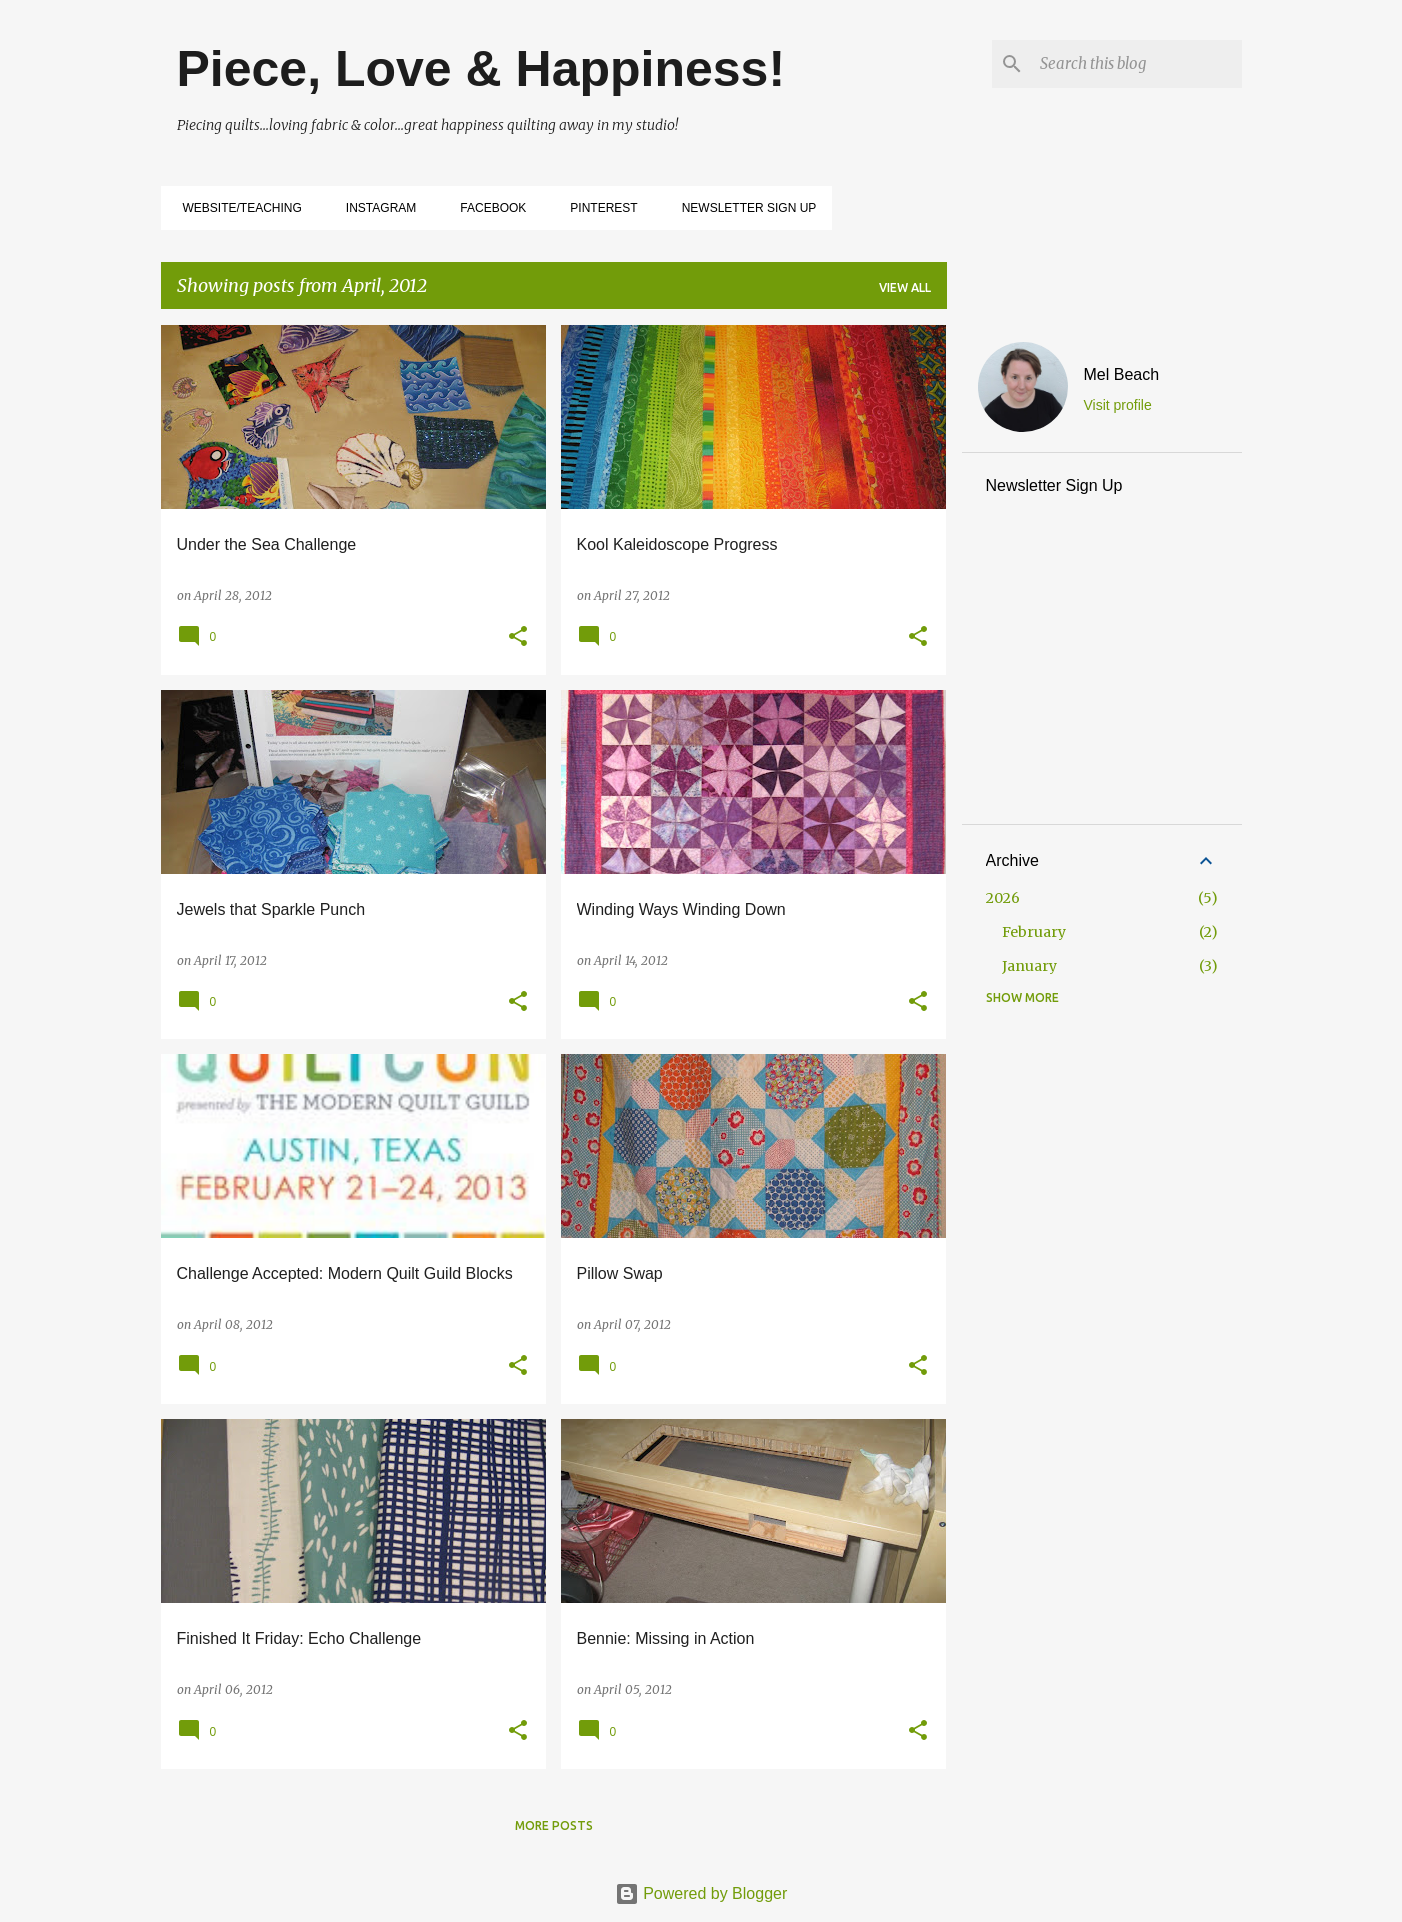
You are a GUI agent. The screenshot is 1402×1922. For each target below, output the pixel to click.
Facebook (487, 208)
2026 (1003, 898)
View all (905, 287)
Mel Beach (1122, 374)
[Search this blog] (1137, 64)
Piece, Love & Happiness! (481, 69)
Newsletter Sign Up (743, 208)
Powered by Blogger (701, 1893)
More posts (554, 1825)
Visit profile (1118, 405)
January (1029, 966)
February (1034, 932)
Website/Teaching (236, 208)
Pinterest (597, 208)
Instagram (375, 208)
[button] (518, 637)
